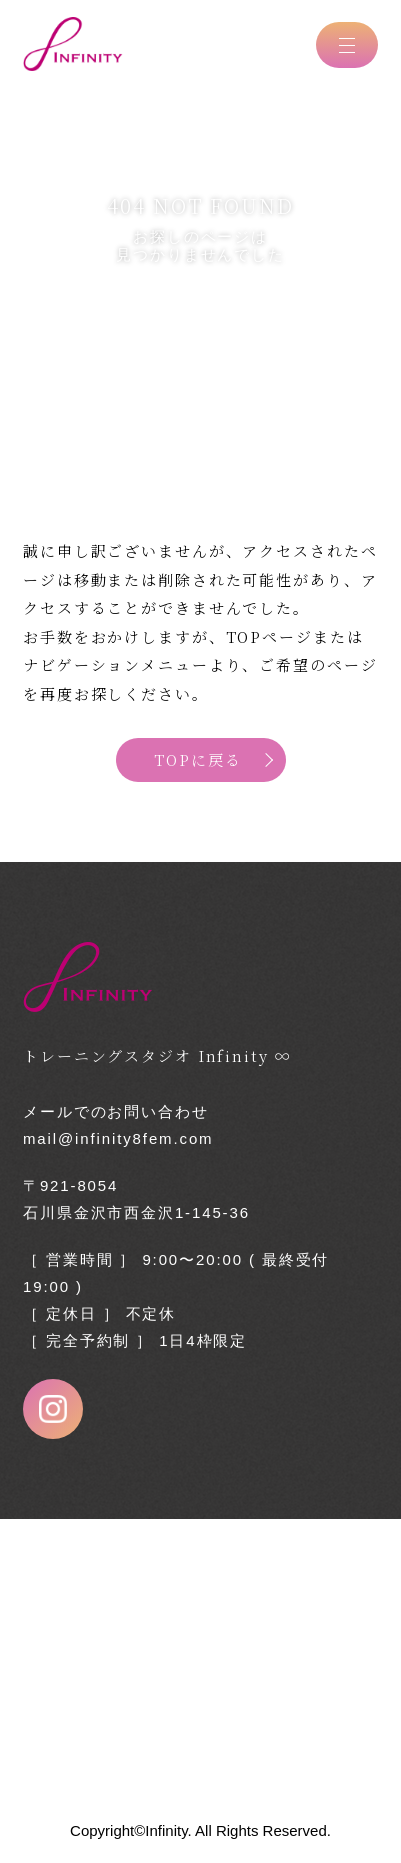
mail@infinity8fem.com (118, 1138)
